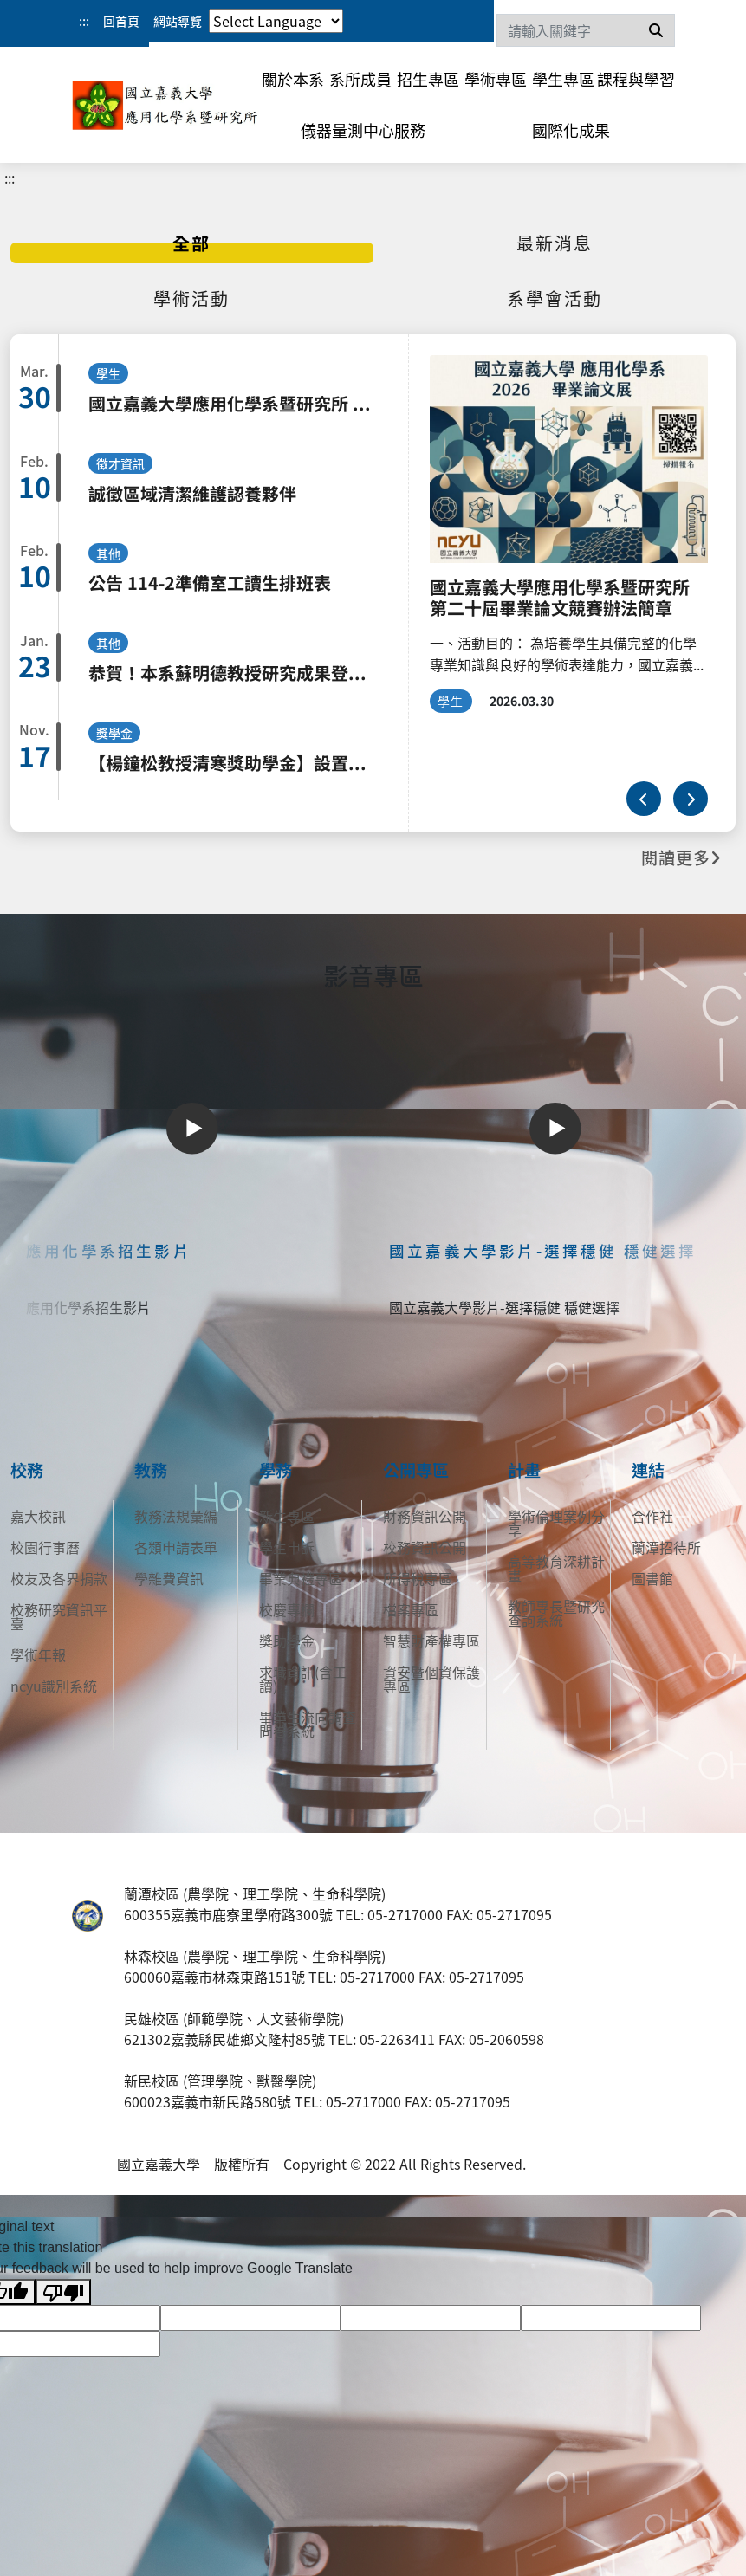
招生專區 (428, 79)
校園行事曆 (45, 1547)
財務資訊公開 (424, 1516)
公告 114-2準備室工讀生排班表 (209, 582)
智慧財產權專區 (431, 1640)
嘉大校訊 (38, 1516)
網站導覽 (177, 20)
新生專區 (287, 1516)
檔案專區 (410, 1609)
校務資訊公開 (424, 1547)
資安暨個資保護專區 (431, 1679)
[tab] (191, 243)
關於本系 (293, 79)
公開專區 (416, 1470)
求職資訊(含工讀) (303, 1679)
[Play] (192, 1129)
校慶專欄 (287, 1609)
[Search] (585, 30)
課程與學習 (636, 79)
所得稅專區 (417, 1578)
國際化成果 (571, 130)
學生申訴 (287, 1547)
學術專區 (495, 79)
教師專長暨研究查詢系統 (556, 1613)
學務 (275, 1470)
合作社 (652, 1516)
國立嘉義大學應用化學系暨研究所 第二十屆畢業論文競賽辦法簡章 (233, 403)
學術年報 (38, 1654)
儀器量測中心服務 (363, 130)
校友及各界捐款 (58, 1578)
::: (84, 20)
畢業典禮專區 (300, 1578)
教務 (150, 1470)
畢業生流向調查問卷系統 (307, 1724)
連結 (648, 1470)
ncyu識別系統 (53, 1686)
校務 (26, 1470)
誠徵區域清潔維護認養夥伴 (192, 493)
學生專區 (563, 79)
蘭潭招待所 (666, 1547)
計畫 (524, 1470)
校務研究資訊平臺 (58, 1616)
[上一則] (643, 798)
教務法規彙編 (175, 1516)
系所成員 (360, 79)
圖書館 (652, 1578)
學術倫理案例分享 (556, 1523)
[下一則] (690, 798)
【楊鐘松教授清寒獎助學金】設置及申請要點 (233, 762)
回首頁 (121, 20)
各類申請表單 (175, 1547)
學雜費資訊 (169, 1578)
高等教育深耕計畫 (556, 1568)
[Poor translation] (63, 2292)
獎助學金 (287, 1640)
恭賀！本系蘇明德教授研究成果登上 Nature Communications (233, 672)
